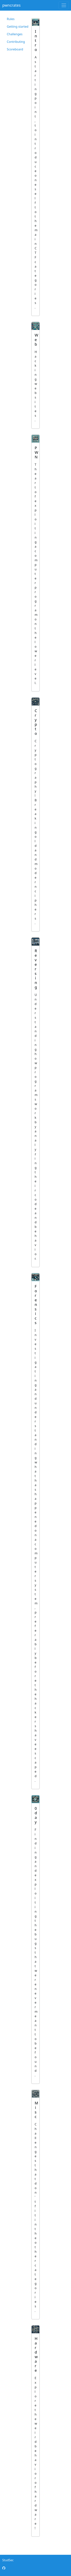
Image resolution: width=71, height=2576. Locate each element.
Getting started (17, 26)
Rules (11, 19)
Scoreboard (15, 49)
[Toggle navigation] (64, 5)
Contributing (16, 42)
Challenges (15, 34)
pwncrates (11, 5)
